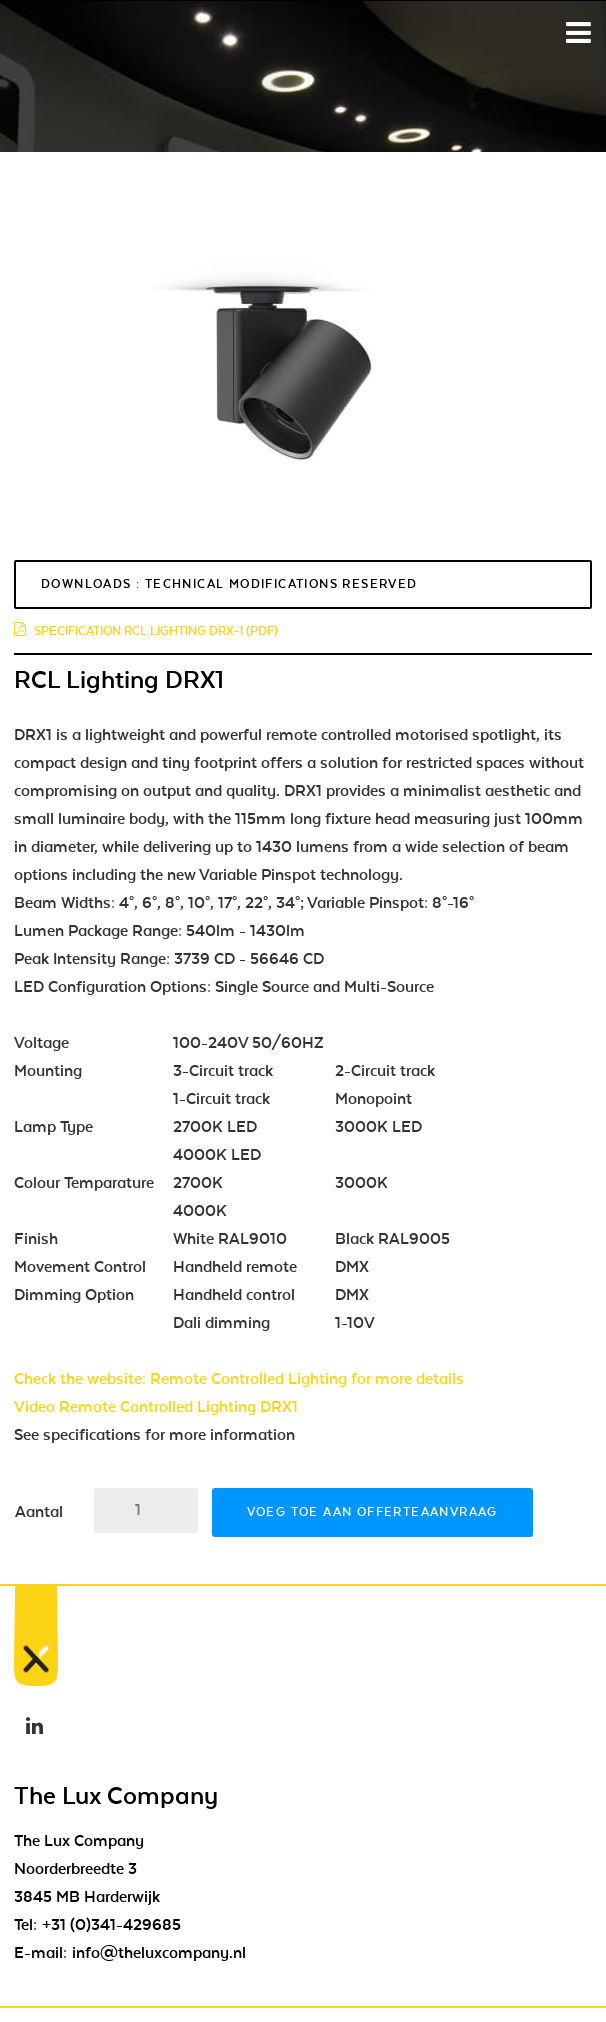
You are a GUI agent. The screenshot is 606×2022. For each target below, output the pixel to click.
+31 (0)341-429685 (111, 1925)
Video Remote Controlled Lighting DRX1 (156, 1407)
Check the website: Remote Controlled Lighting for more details (239, 1379)
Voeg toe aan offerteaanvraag (372, 1512)
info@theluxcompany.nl (159, 1953)
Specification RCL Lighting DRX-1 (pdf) (146, 631)
